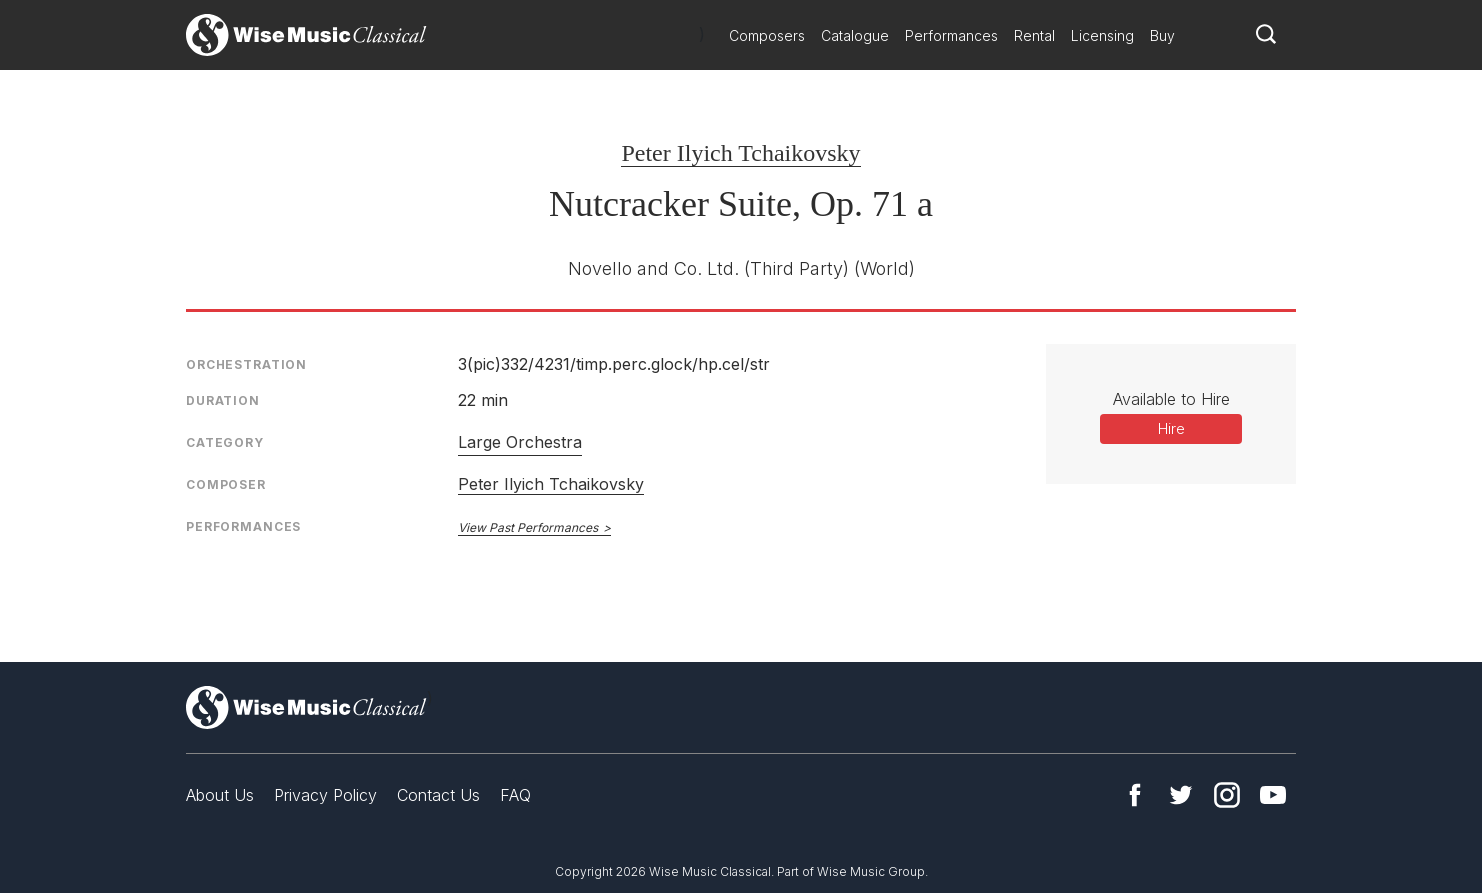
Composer (226, 484)
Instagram (1227, 795)
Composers (767, 35)
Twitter (1181, 795)
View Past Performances (528, 527)
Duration (223, 400)
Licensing (1102, 35)
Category (225, 442)
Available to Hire (1171, 399)
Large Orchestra (520, 442)
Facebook (1135, 795)
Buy (1162, 35)
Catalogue (855, 35)
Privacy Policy (325, 795)
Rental (1034, 35)
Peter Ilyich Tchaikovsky (740, 153)
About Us (220, 795)
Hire (1171, 428)
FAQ (515, 795)
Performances (951, 35)
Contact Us (438, 795)
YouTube (1273, 795)
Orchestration (246, 364)
